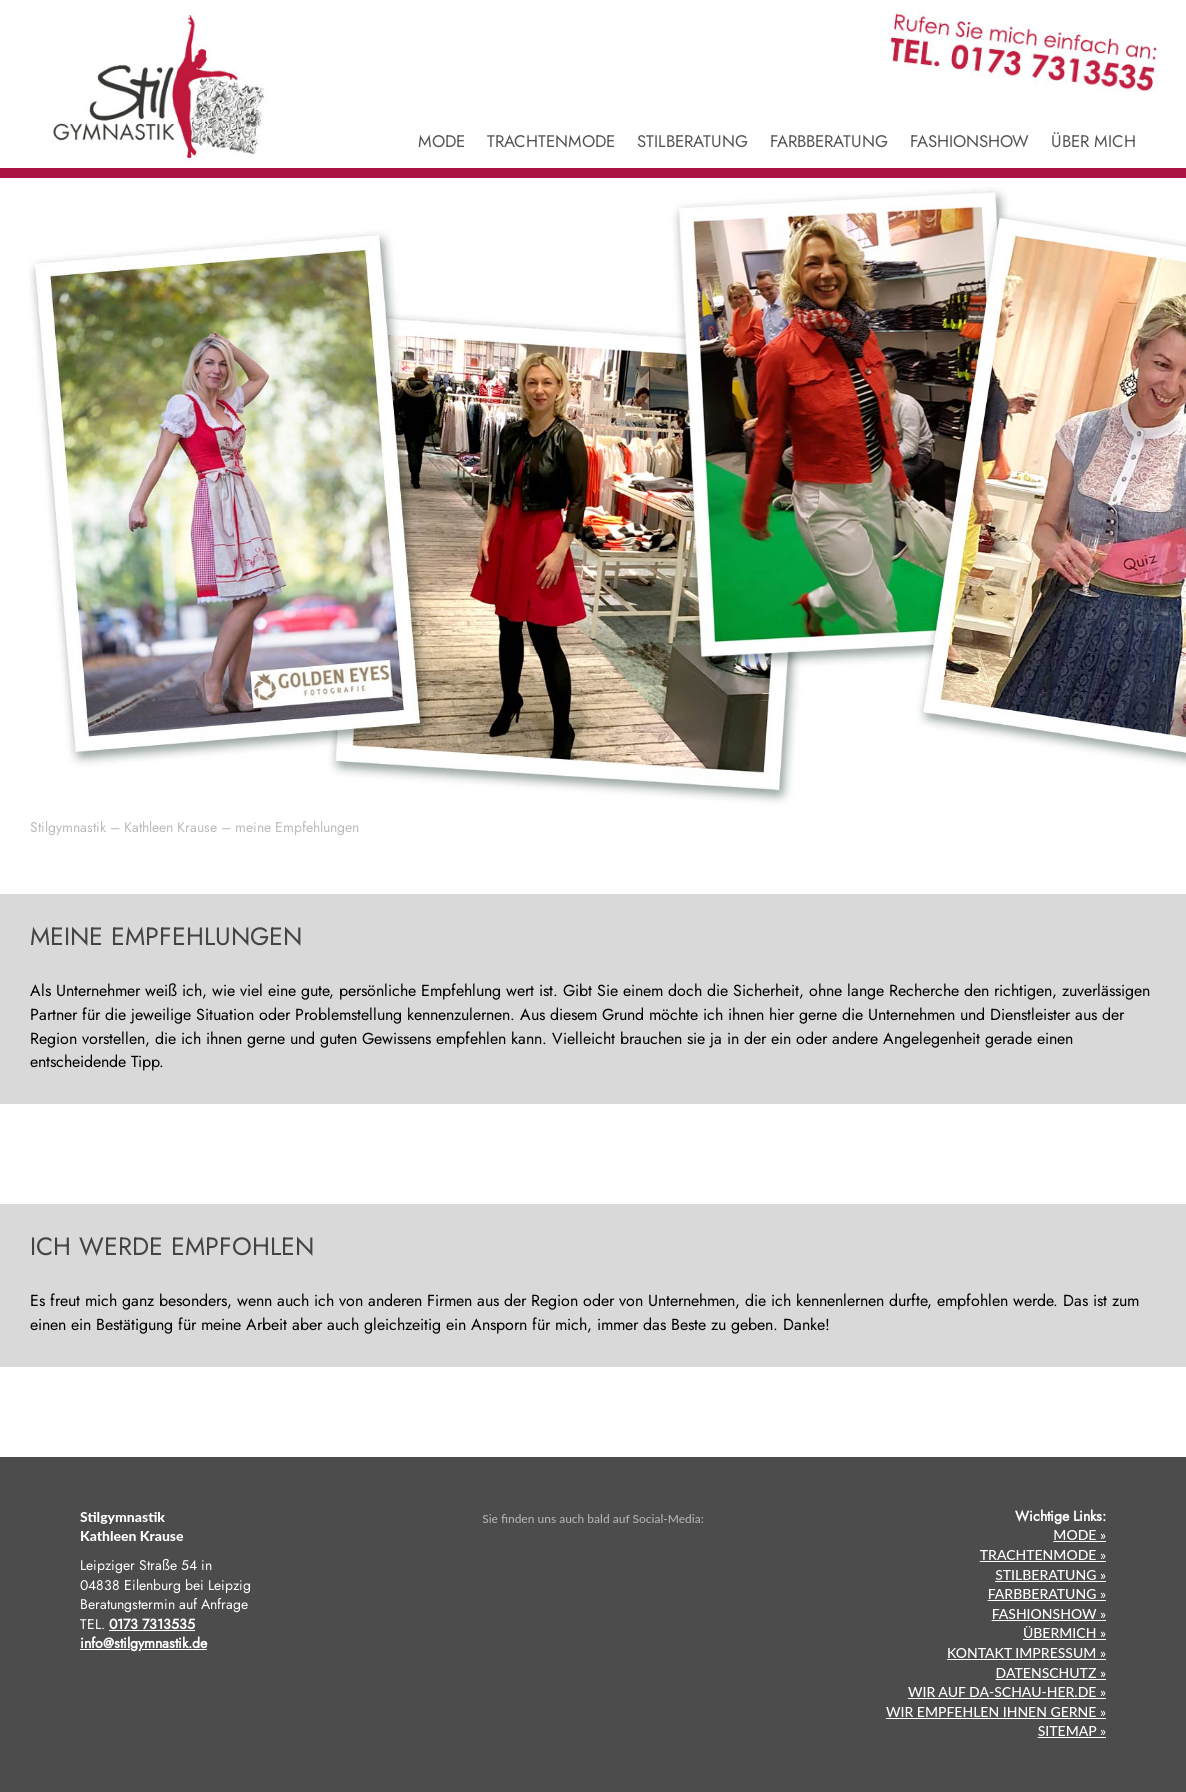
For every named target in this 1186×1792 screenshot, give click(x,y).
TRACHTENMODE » (1043, 1554)
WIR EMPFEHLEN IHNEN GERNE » (996, 1711)
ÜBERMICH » (1064, 1632)
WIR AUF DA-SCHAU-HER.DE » (1007, 1691)
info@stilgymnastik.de (143, 1643)
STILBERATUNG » (1050, 1574)
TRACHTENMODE (551, 143)
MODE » (1079, 1534)
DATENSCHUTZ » (1051, 1672)
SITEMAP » (1072, 1730)
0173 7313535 (152, 1624)
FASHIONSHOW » (1049, 1613)
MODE (441, 143)
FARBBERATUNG (829, 143)
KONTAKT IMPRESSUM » (1026, 1652)
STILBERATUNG (692, 143)
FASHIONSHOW (969, 143)
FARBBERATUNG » (1047, 1593)
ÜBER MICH (1093, 143)
